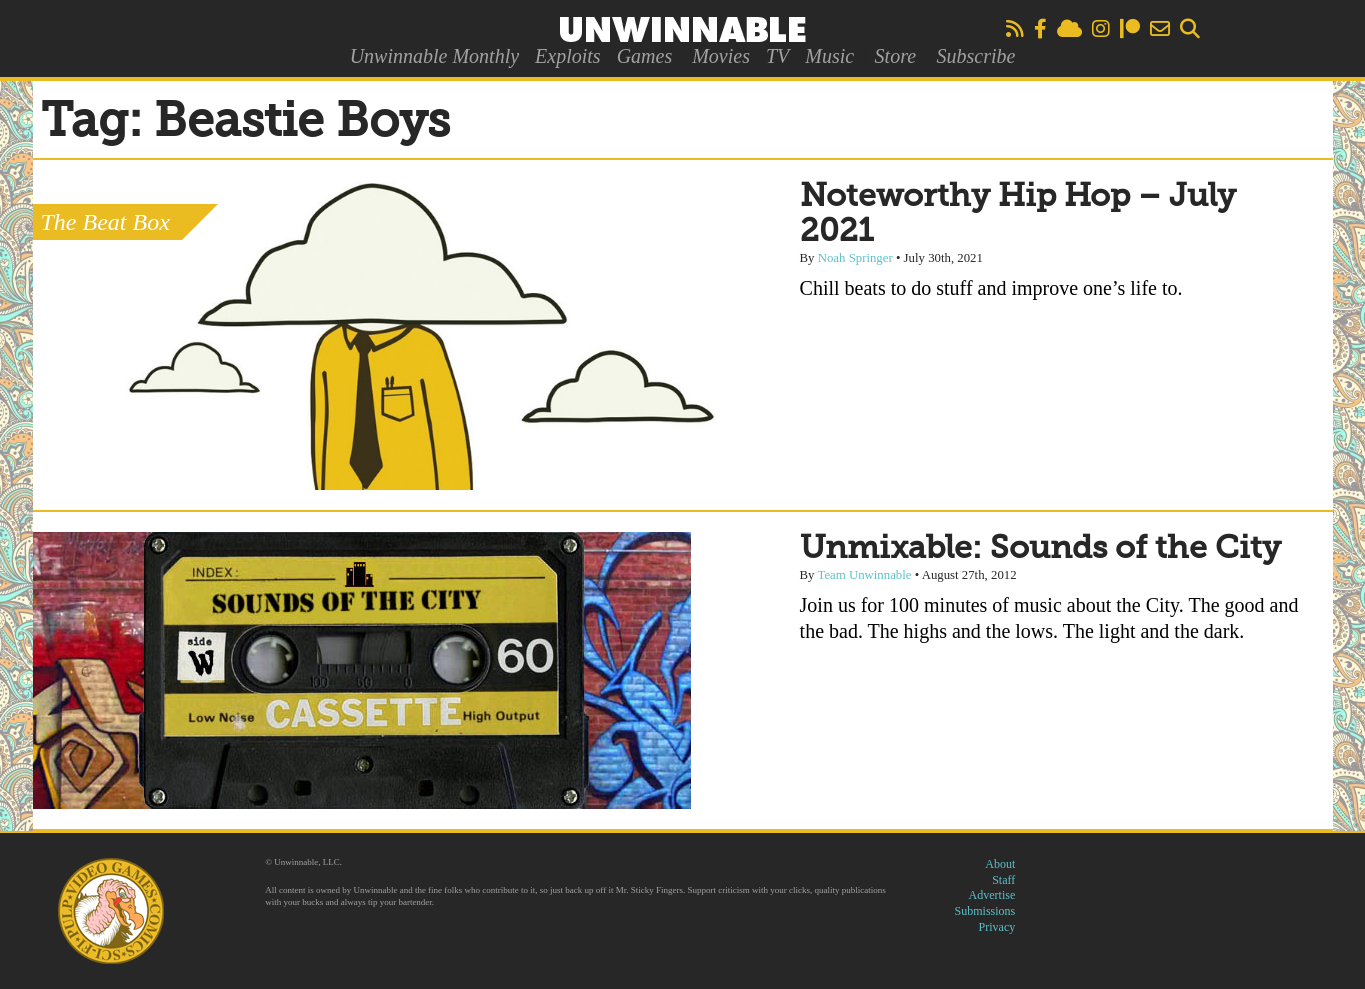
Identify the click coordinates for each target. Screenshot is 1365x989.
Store (895, 56)
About (1000, 864)
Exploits (568, 56)
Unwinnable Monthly (434, 56)
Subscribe (975, 56)
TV (777, 56)
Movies (721, 56)
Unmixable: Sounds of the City (1040, 549)
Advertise (992, 895)
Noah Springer (855, 258)
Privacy (997, 927)
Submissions (985, 911)
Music (829, 56)
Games (645, 56)
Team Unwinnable (864, 575)
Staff (1003, 880)
